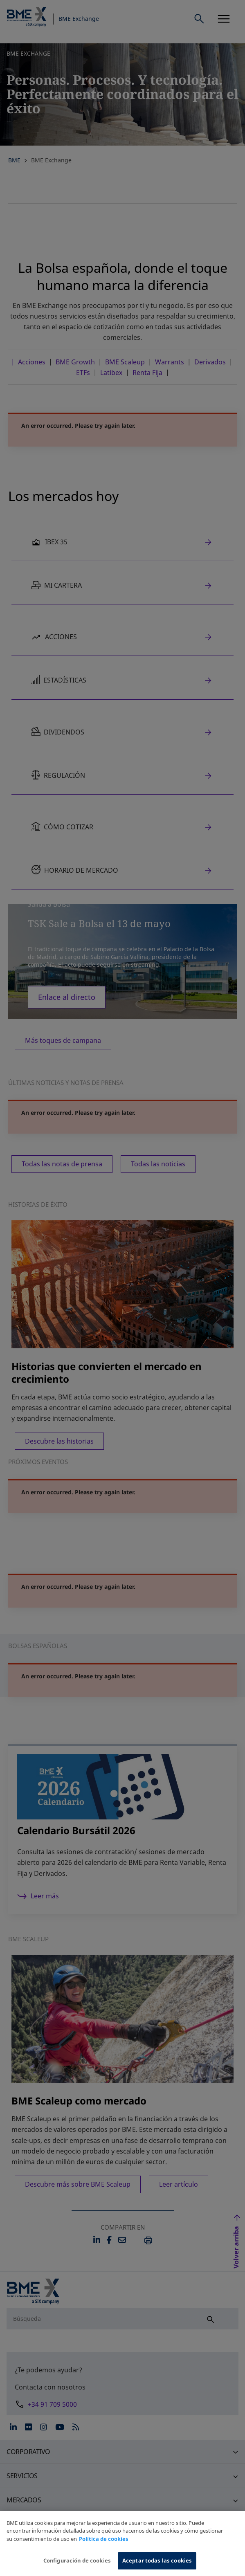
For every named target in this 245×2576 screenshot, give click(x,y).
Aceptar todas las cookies (157, 2563)
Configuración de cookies (77, 2563)
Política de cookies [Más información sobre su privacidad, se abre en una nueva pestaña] (103, 2541)
